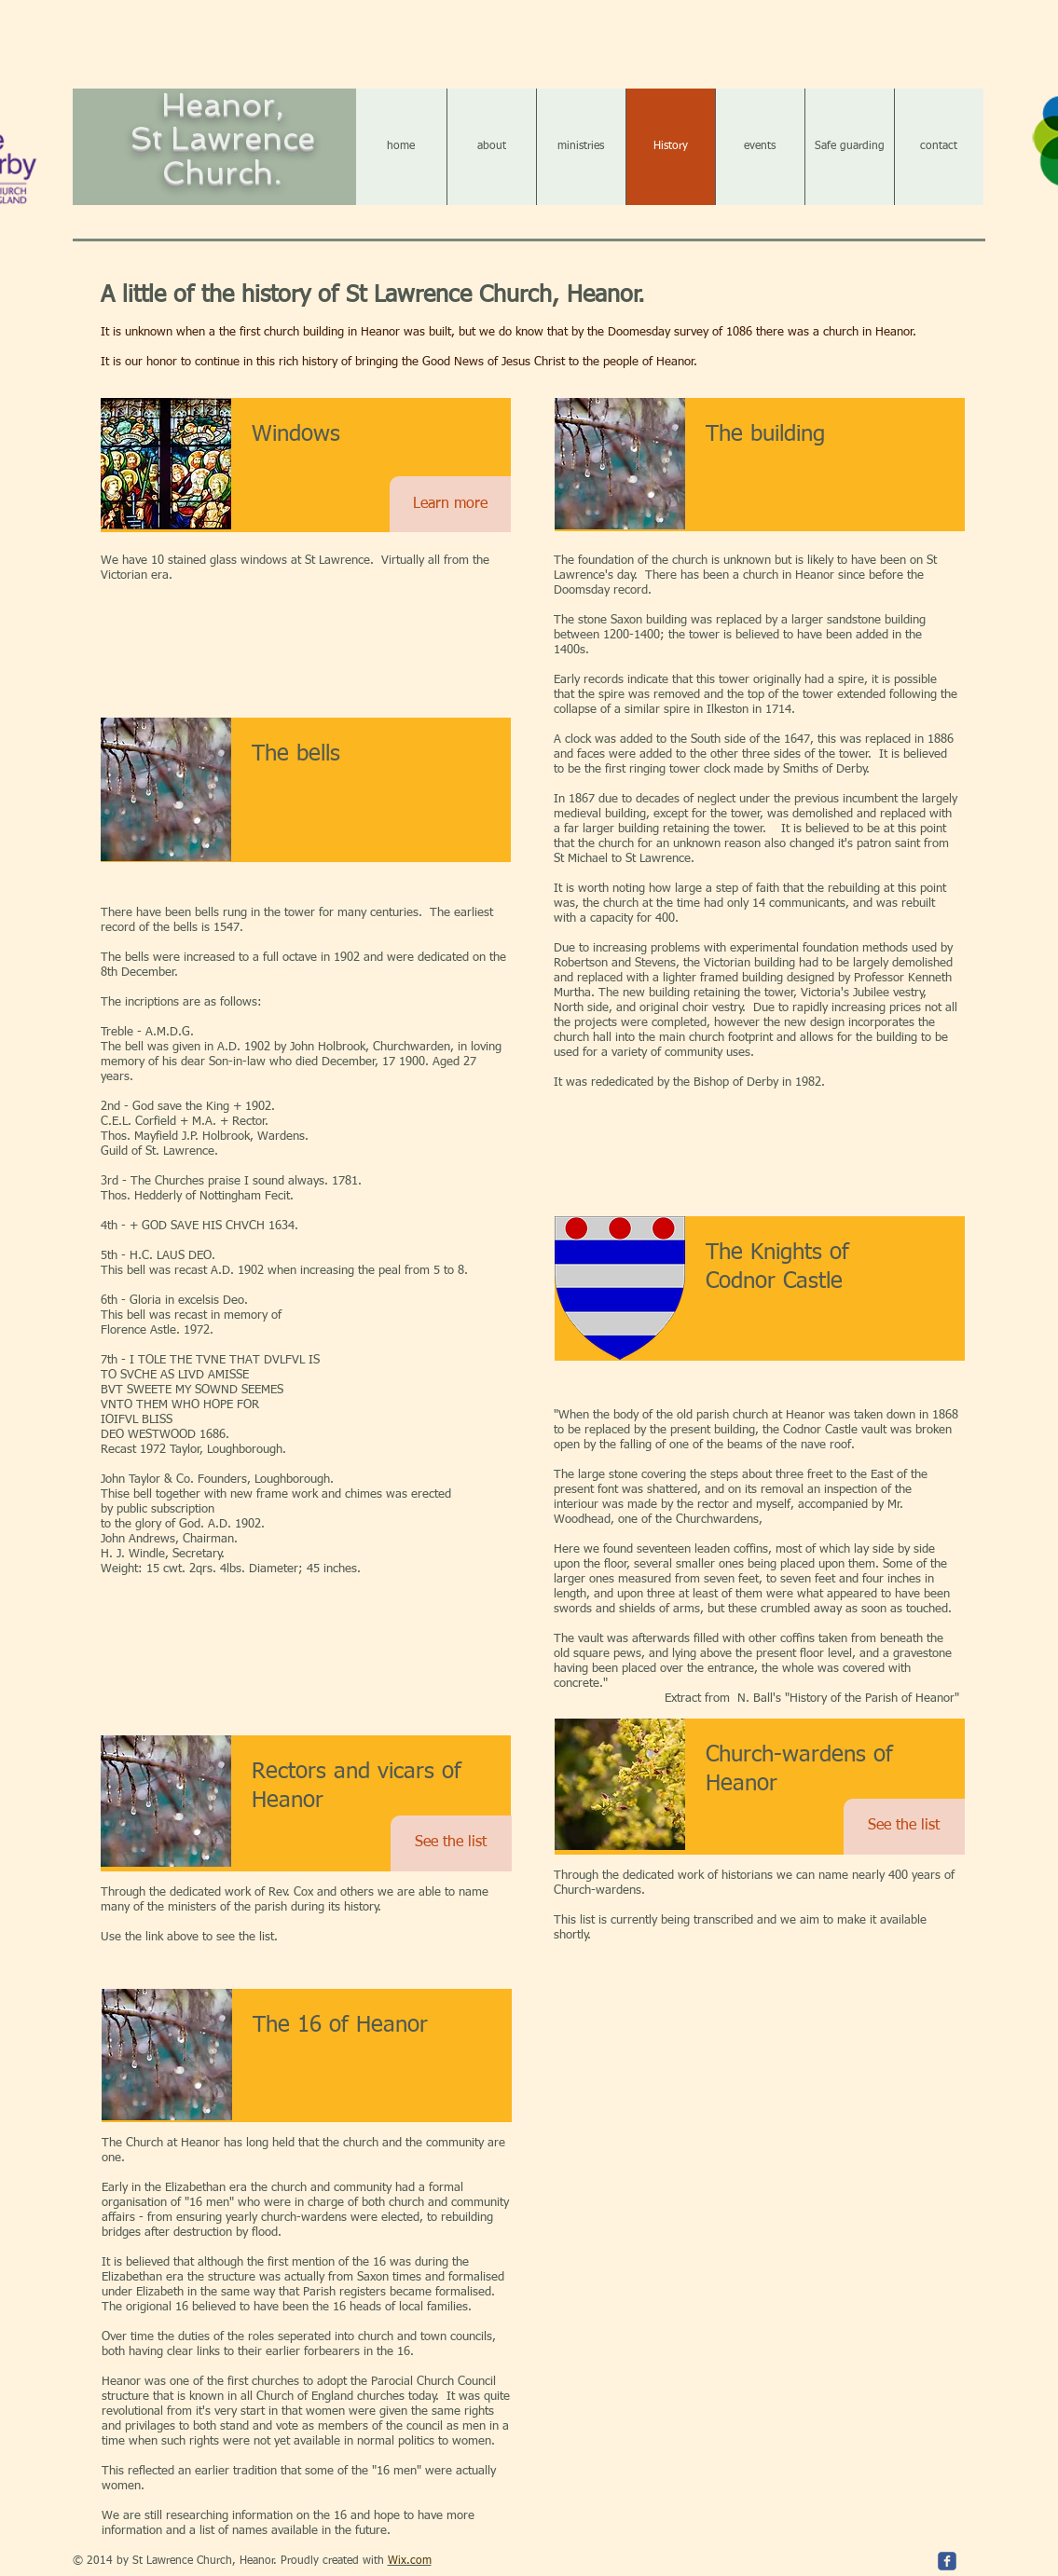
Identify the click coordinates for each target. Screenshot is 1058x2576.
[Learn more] (450, 504)
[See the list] (451, 1843)
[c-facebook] (947, 2561)
